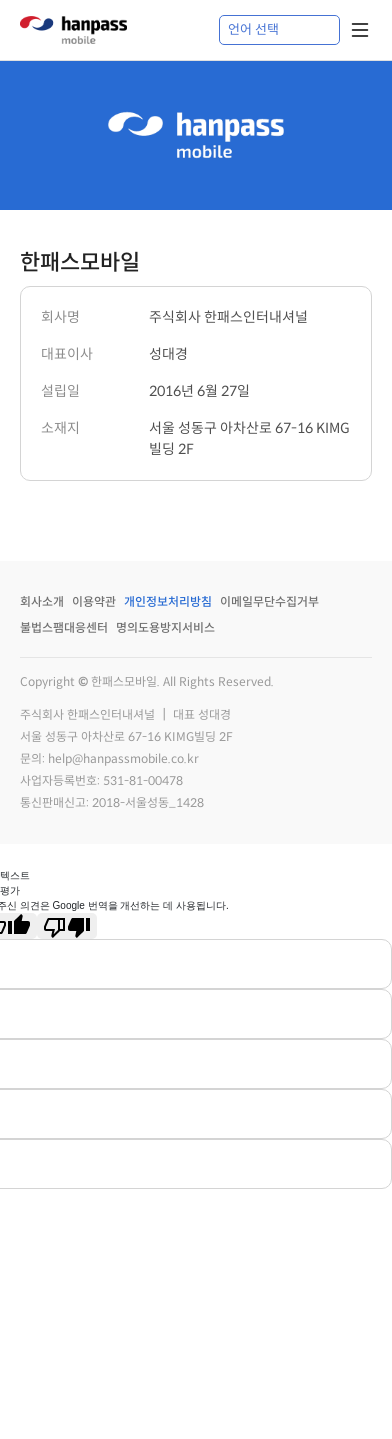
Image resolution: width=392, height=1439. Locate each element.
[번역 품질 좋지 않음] (67, 926)
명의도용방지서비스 (165, 627)
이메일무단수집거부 (269, 601)
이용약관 (94, 601)
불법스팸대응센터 (64, 627)
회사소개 (42, 601)
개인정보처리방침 (168, 601)
